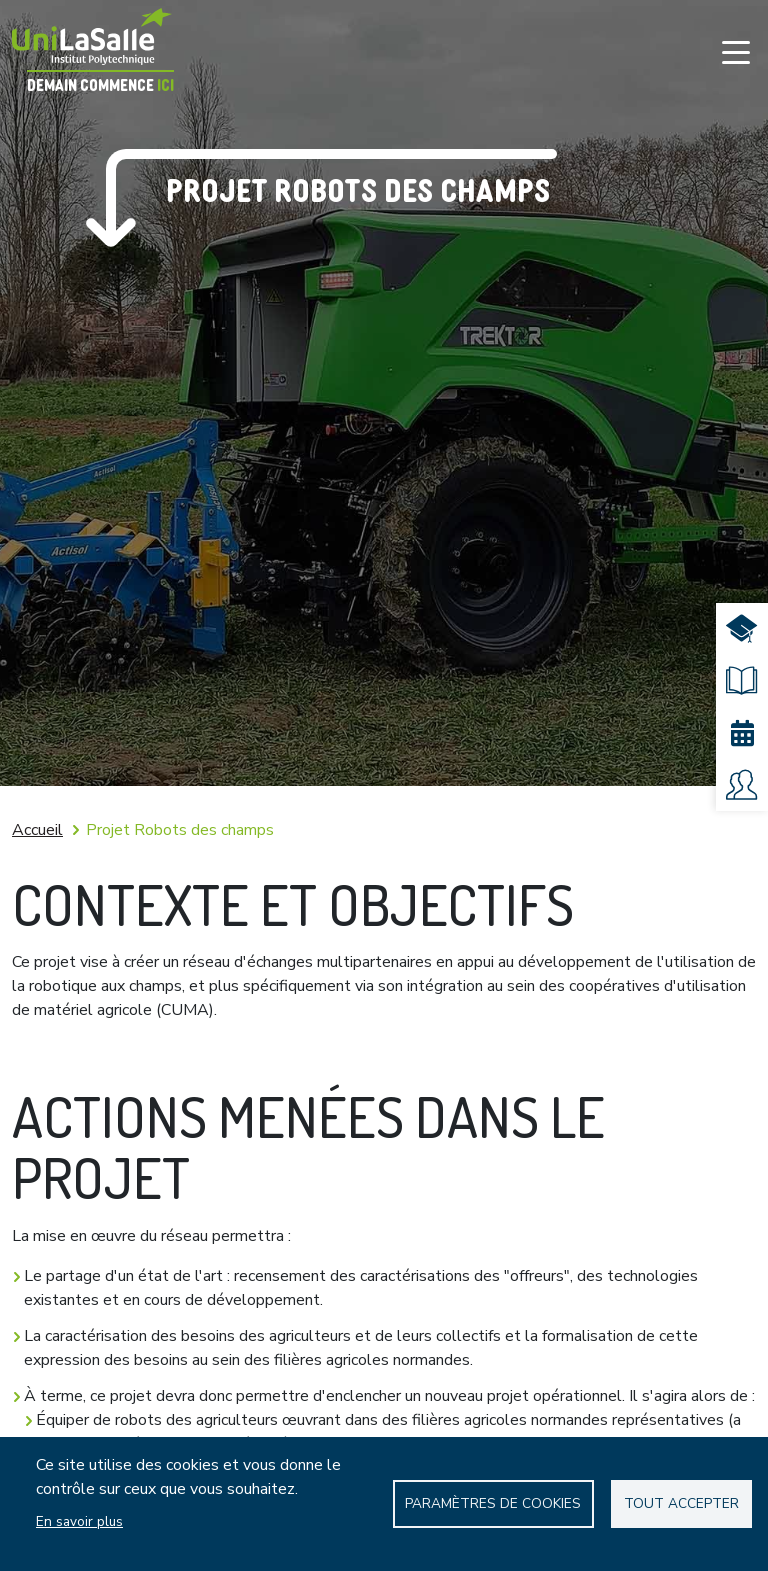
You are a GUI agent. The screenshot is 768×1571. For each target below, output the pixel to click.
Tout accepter (681, 1503)
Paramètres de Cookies (493, 1503)
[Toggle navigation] (736, 52)
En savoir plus (79, 1521)
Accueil (37, 830)
